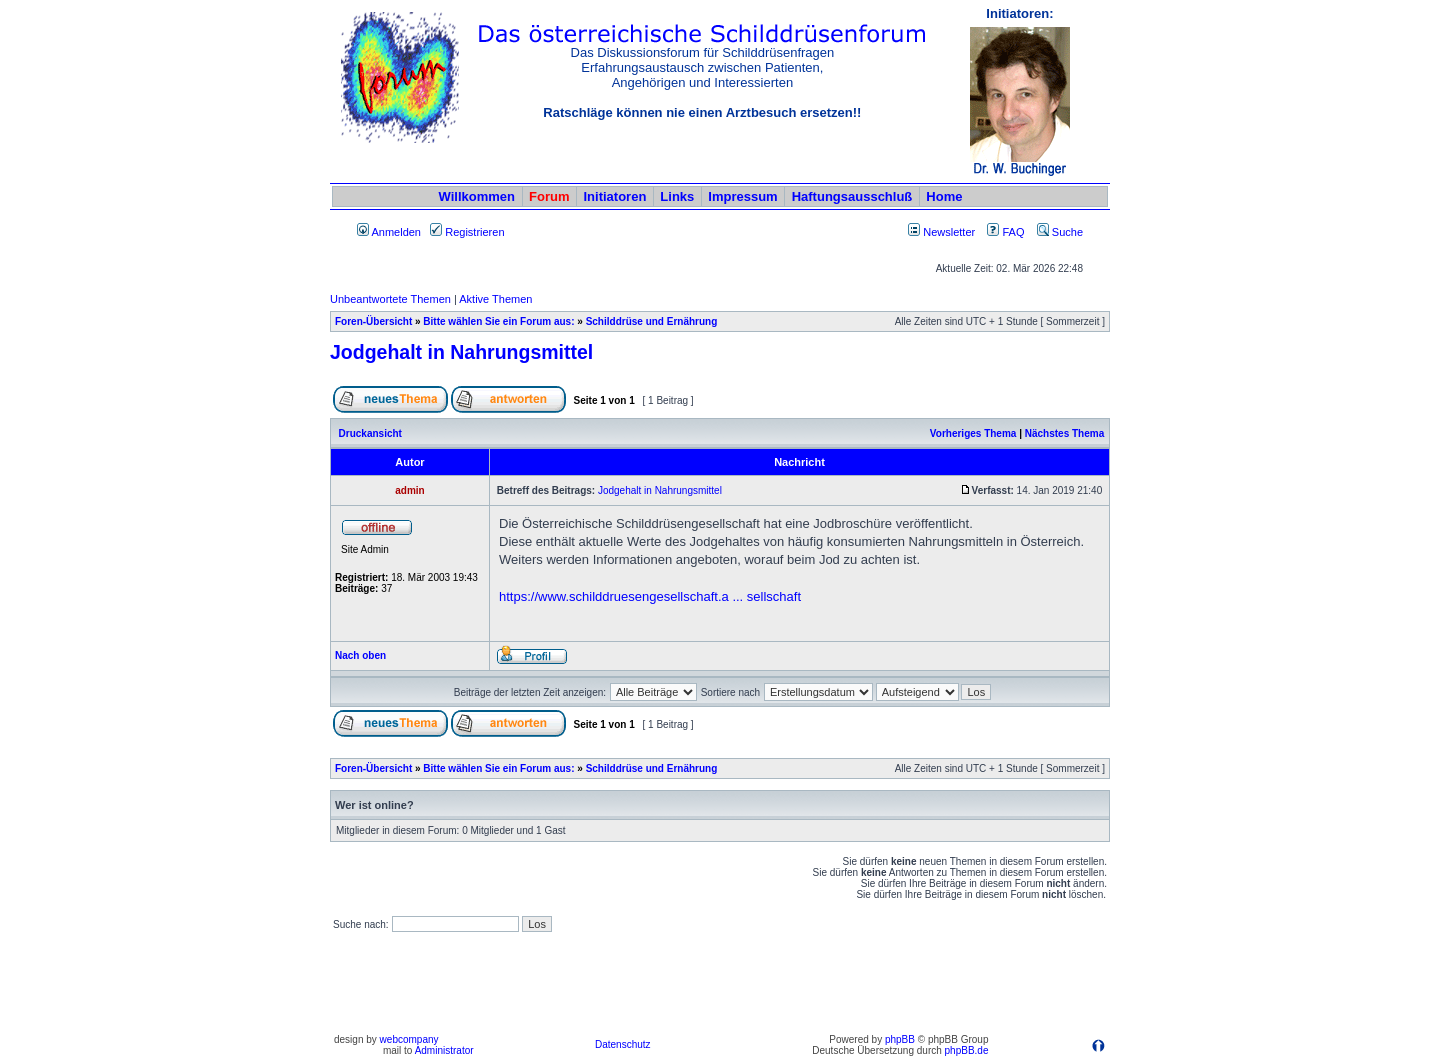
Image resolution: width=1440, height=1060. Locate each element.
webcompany (409, 1039)
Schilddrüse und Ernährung (652, 321)
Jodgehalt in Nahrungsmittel (461, 352)
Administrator (444, 1050)
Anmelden (389, 232)
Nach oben (360, 655)
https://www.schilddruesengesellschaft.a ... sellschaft (650, 596)
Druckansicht (370, 433)
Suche (1060, 232)
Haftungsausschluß (852, 196)
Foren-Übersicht (373, 321)
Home (944, 196)
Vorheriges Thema (973, 433)
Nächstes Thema (1064, 433)
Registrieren (467, 232)
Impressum (742, 196)
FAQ (1005, 232)
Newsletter (949, 232)
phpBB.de (967, 1050)
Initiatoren (614, 196)
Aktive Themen (495, 299)
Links (677, 196)
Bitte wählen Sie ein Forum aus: (498, 321)
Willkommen (477, 196)
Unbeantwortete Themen (390, 299)
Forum (549, 196)
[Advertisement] (720, 983)
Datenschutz (623, 1044)
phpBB (900, 1039)
